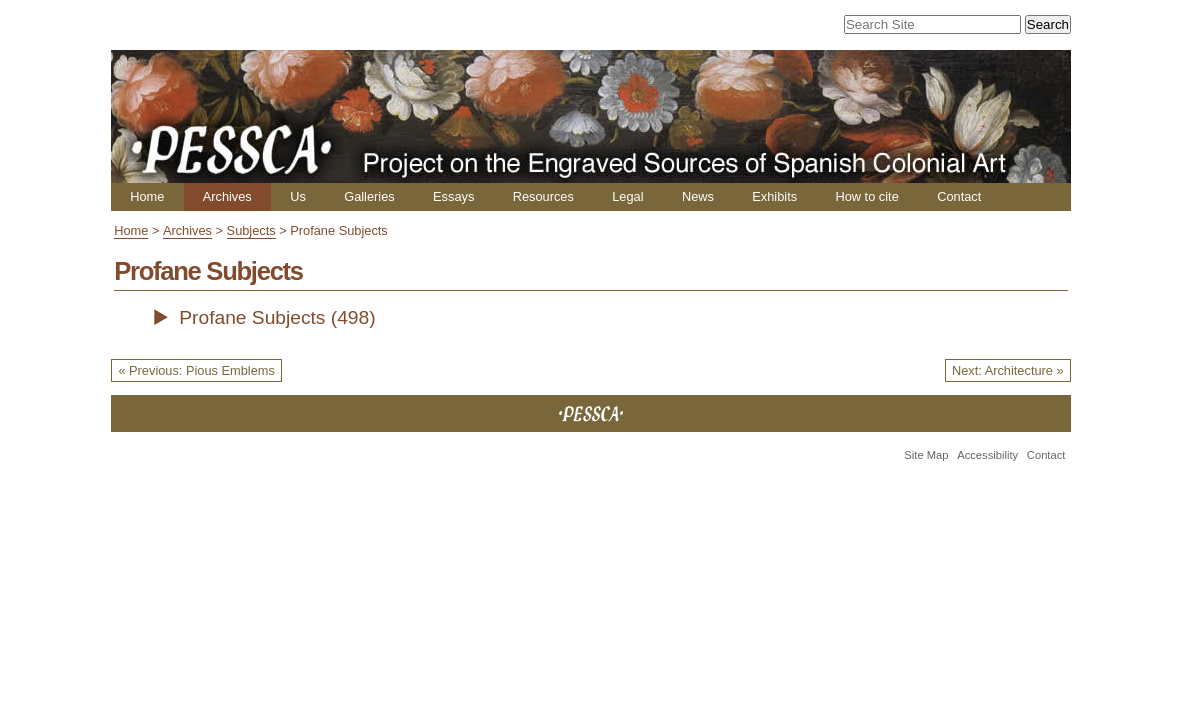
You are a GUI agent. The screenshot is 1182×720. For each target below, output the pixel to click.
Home (147, 196)
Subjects (251, 230)
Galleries (369, 196)
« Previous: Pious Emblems (196, 370)
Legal (627, 196)
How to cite (866, 196)
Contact (959, 196)
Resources (543, 196)
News (698, 196)
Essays (453, 196)
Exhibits (774, 196)
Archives (227, 196)
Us (298, 196)
